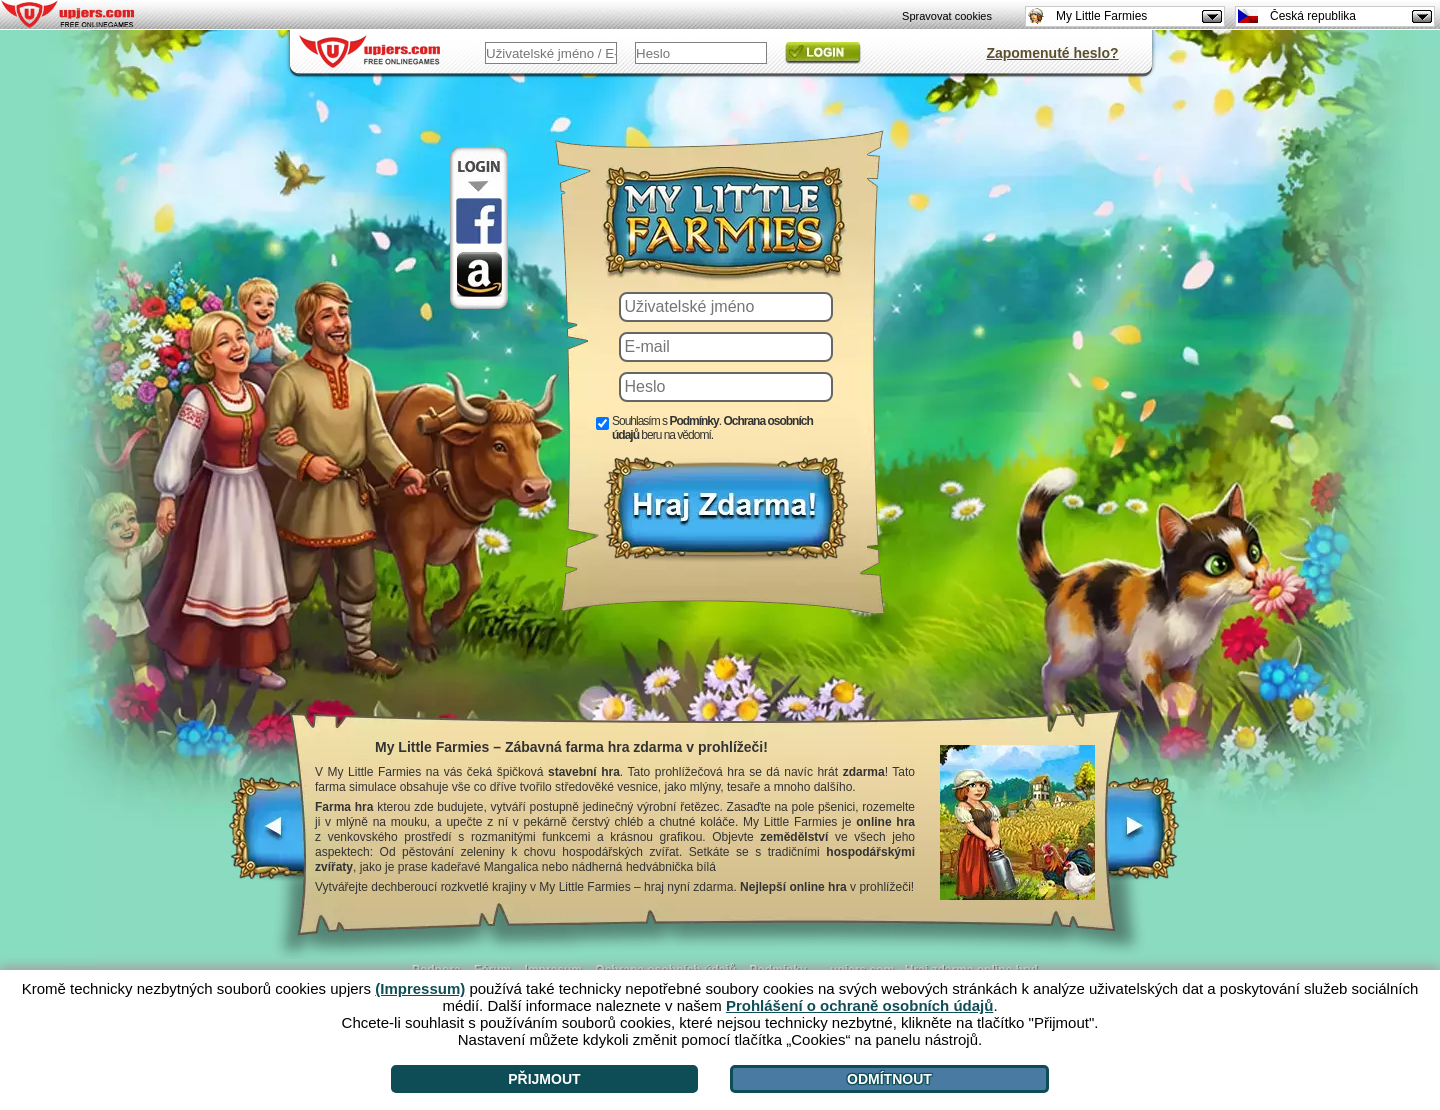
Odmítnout (889, 1079)
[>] (1141, 838)
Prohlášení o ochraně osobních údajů (860, 1005)
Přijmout (544, 1079)
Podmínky (693, 421)
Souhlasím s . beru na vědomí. (712, 428)
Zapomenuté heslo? (1052, 53)
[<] (268, 838)
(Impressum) (420, 988)
